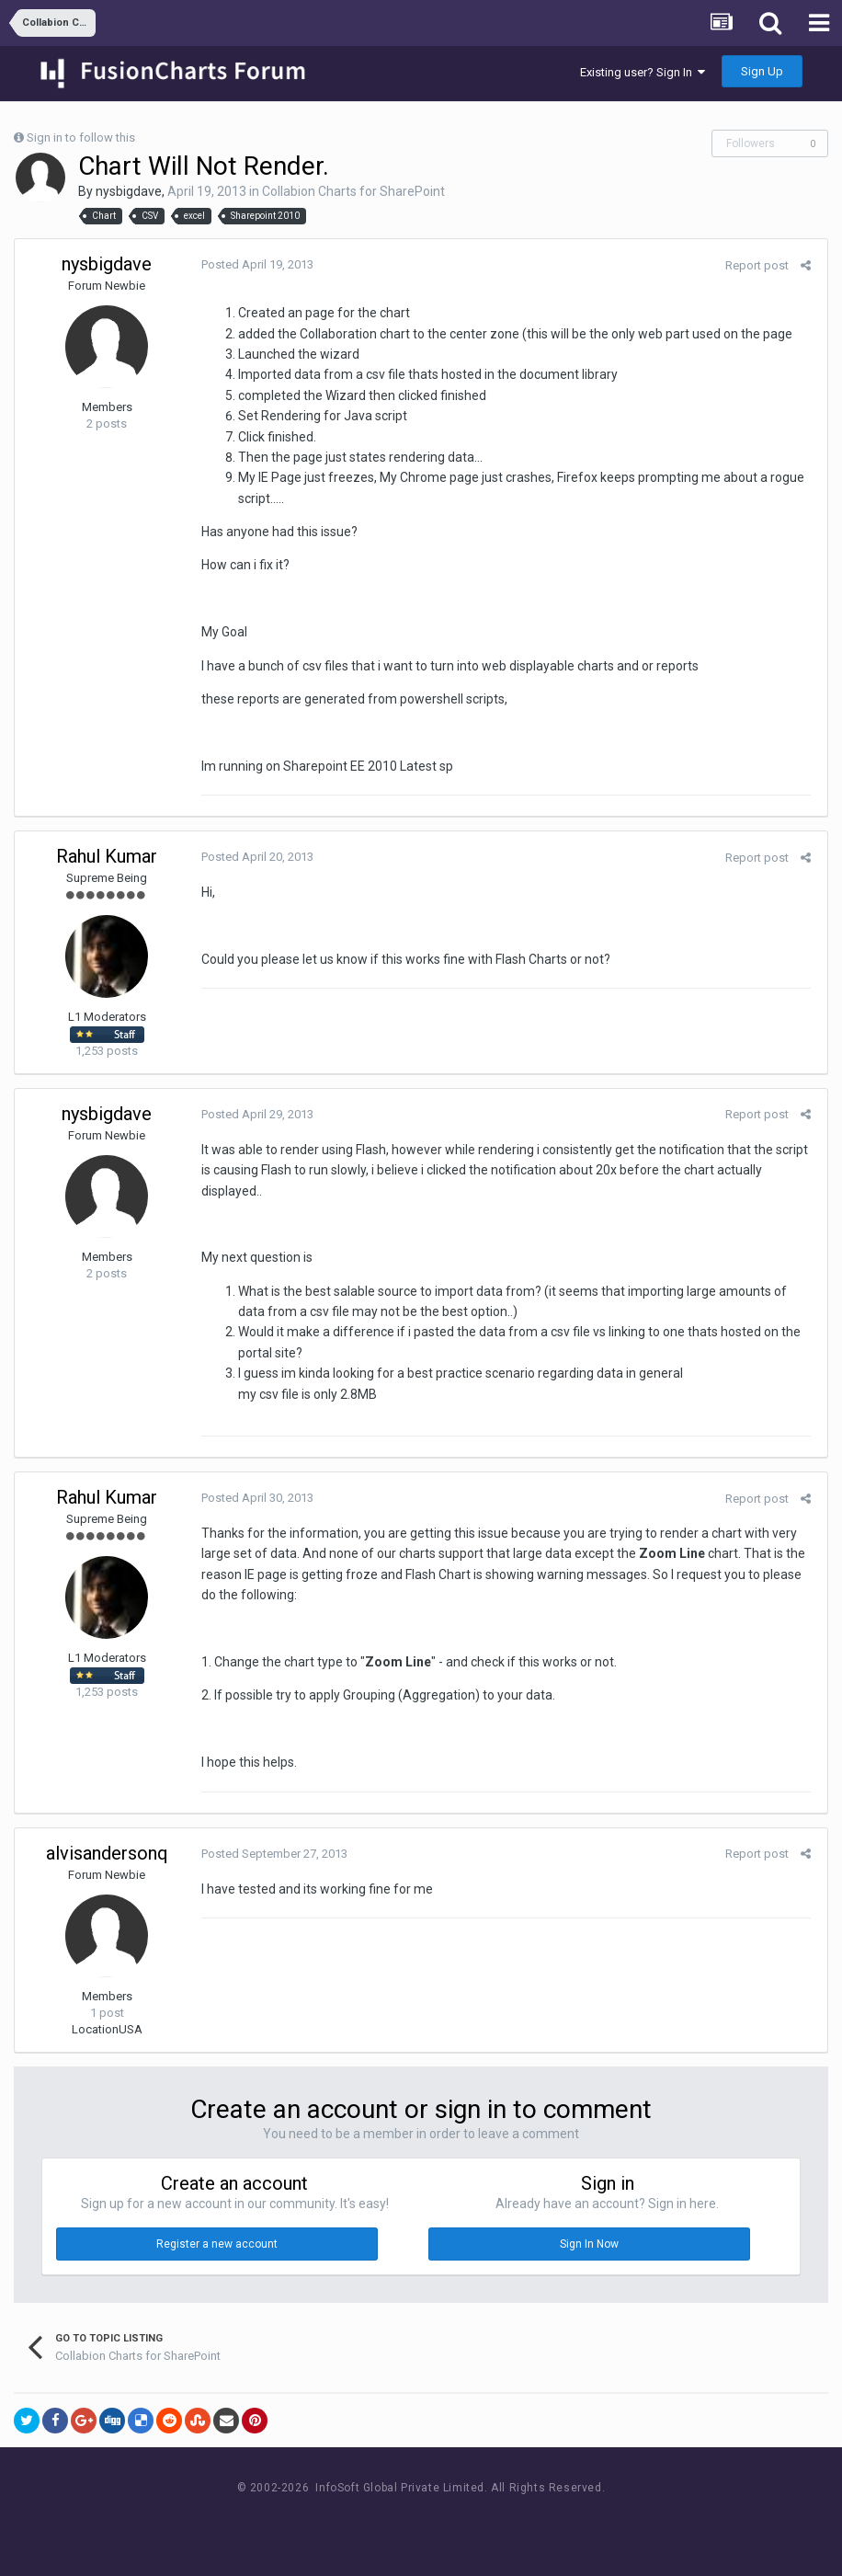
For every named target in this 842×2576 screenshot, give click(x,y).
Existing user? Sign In (642, 72)
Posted (255, 264)
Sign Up (762, 71)
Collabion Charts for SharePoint (353, 191)
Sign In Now (589, 2244)
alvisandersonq (107, 1853)
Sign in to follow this (81, 137)
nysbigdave (129, 191)
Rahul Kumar (106, 856)
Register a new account (217, 2244)
